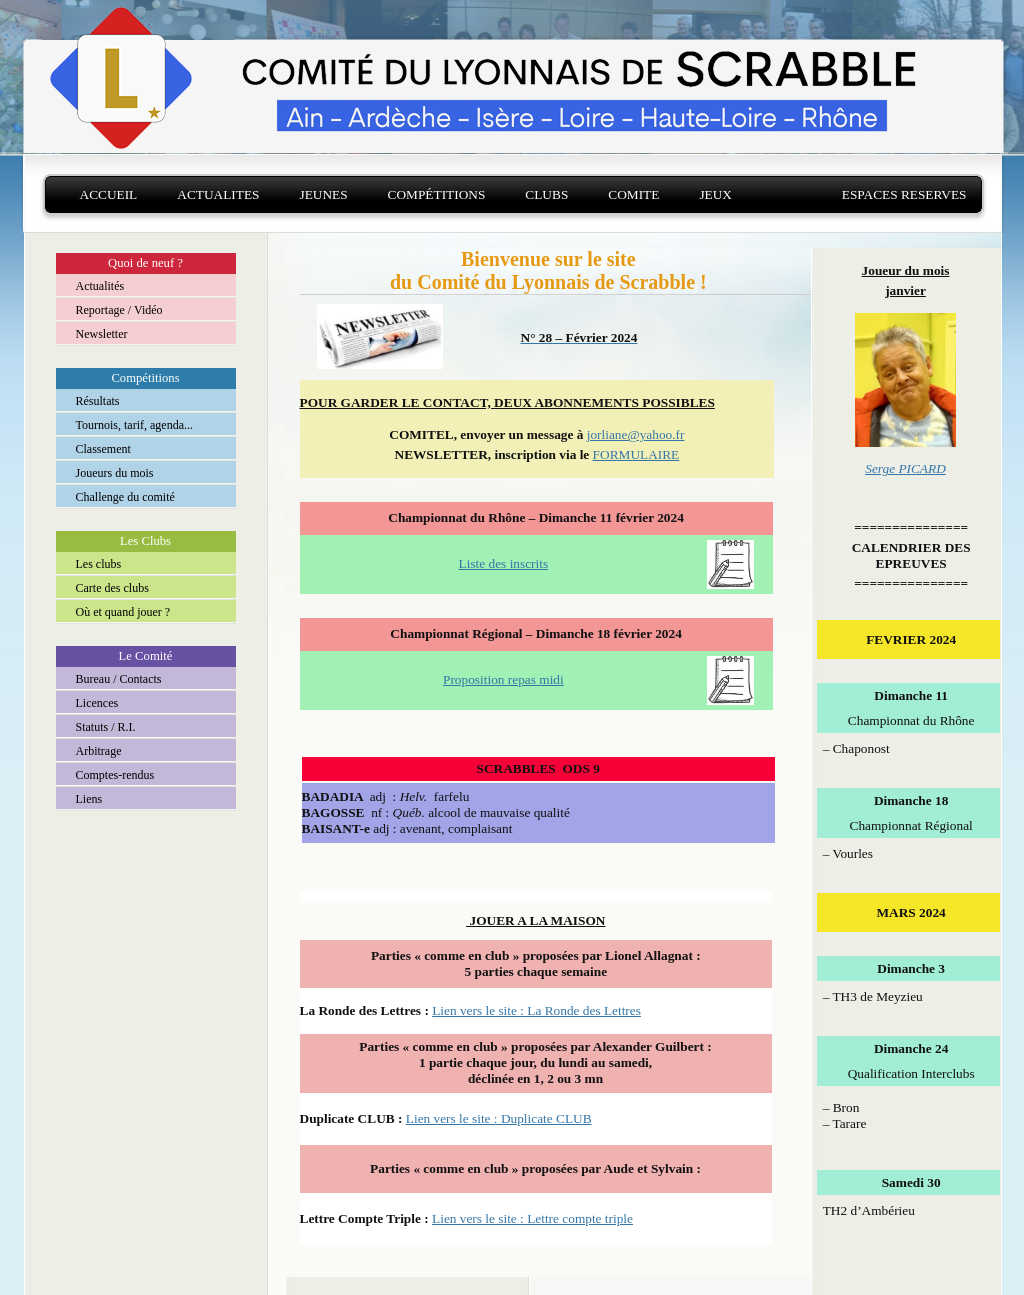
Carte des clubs (112, 588)
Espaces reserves (904, 194)
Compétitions (437, 194)
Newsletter (102, 334)
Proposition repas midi (503, 679)
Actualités (100, 286)
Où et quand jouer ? (123, 612)
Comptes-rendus (115, 775)
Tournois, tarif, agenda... (134, 425)
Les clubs (99, 564)
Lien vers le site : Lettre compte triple (532, 1218)
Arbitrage (99, 751)
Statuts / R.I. (106, 727)
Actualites (218, 194)
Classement (103, 449)
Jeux (715, 194)
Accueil (109, 194)
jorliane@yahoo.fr (636, 434)
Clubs (546, 194)
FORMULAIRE (636, 454)
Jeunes (323, 194)
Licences (97, 703)
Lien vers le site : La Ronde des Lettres (536, 1010)
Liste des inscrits (504, 563)
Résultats (98, 401)
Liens (89, 799)
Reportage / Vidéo (119, 310)
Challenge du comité (125, 497)
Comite (633, 194)
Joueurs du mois (115, 473)
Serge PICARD (905, 468)
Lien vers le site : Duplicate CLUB (499, 1118)
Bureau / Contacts (119, 679)
